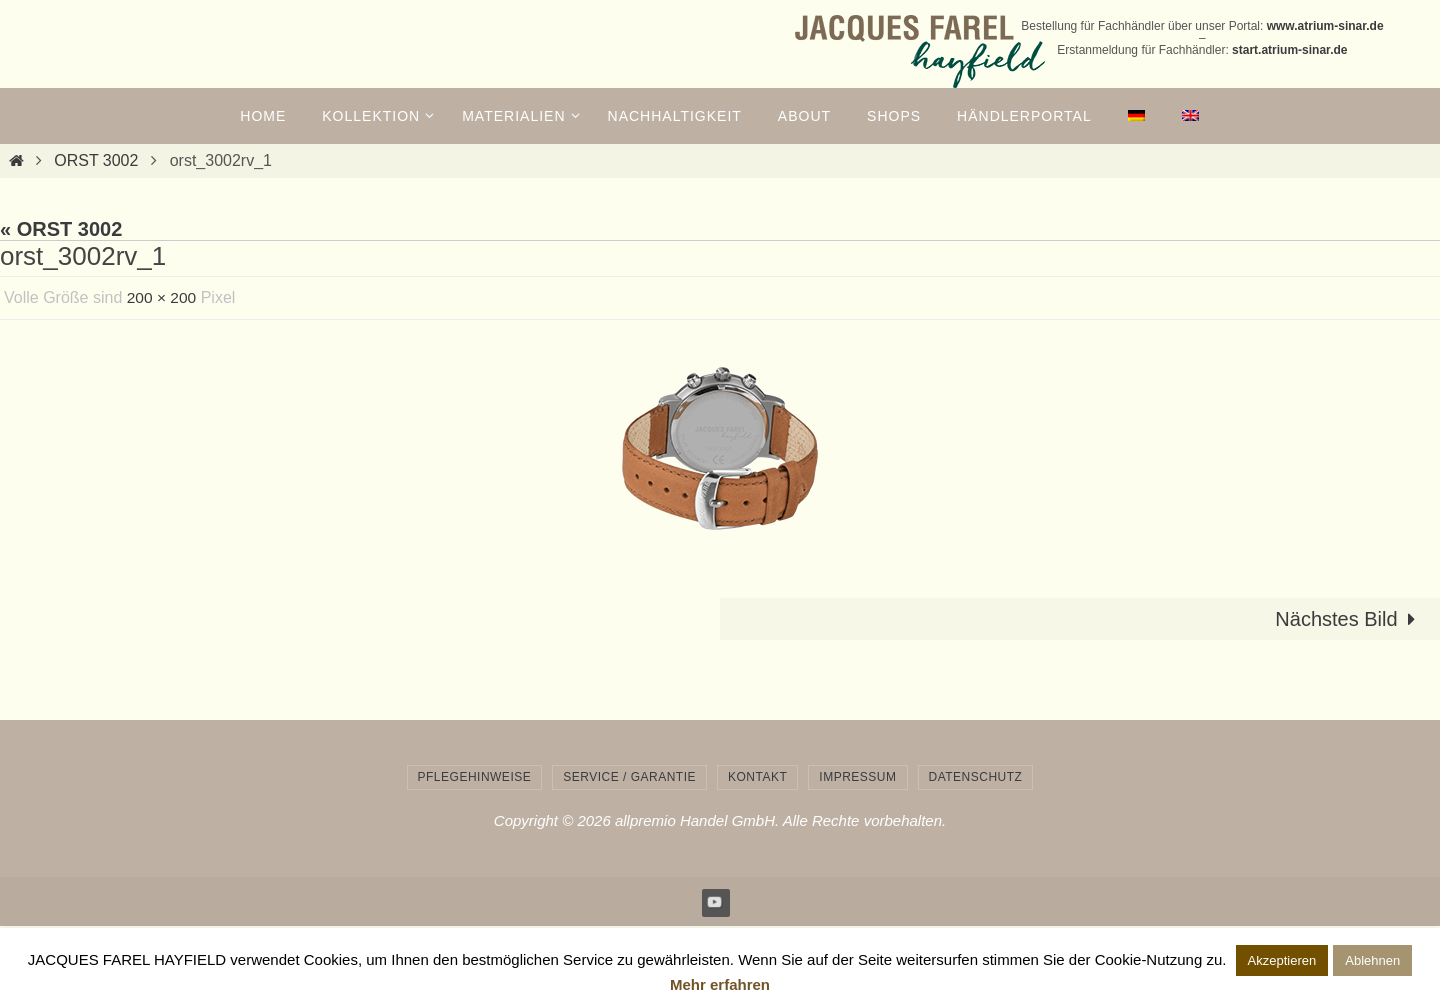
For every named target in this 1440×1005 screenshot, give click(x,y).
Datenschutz (976, 777)
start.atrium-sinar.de (1289, 50)
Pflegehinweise (475, 777)
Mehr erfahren (720, 984)
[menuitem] (1137, 116)
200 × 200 (163, 297)
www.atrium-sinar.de (1325, 26)
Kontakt (757, 777)
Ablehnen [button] (1372, 960)
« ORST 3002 (61, 229)
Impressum (857, 777)
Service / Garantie (629, 777)
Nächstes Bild (1350, 619)
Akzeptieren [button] (1282, 960)
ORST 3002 (96, 160)
